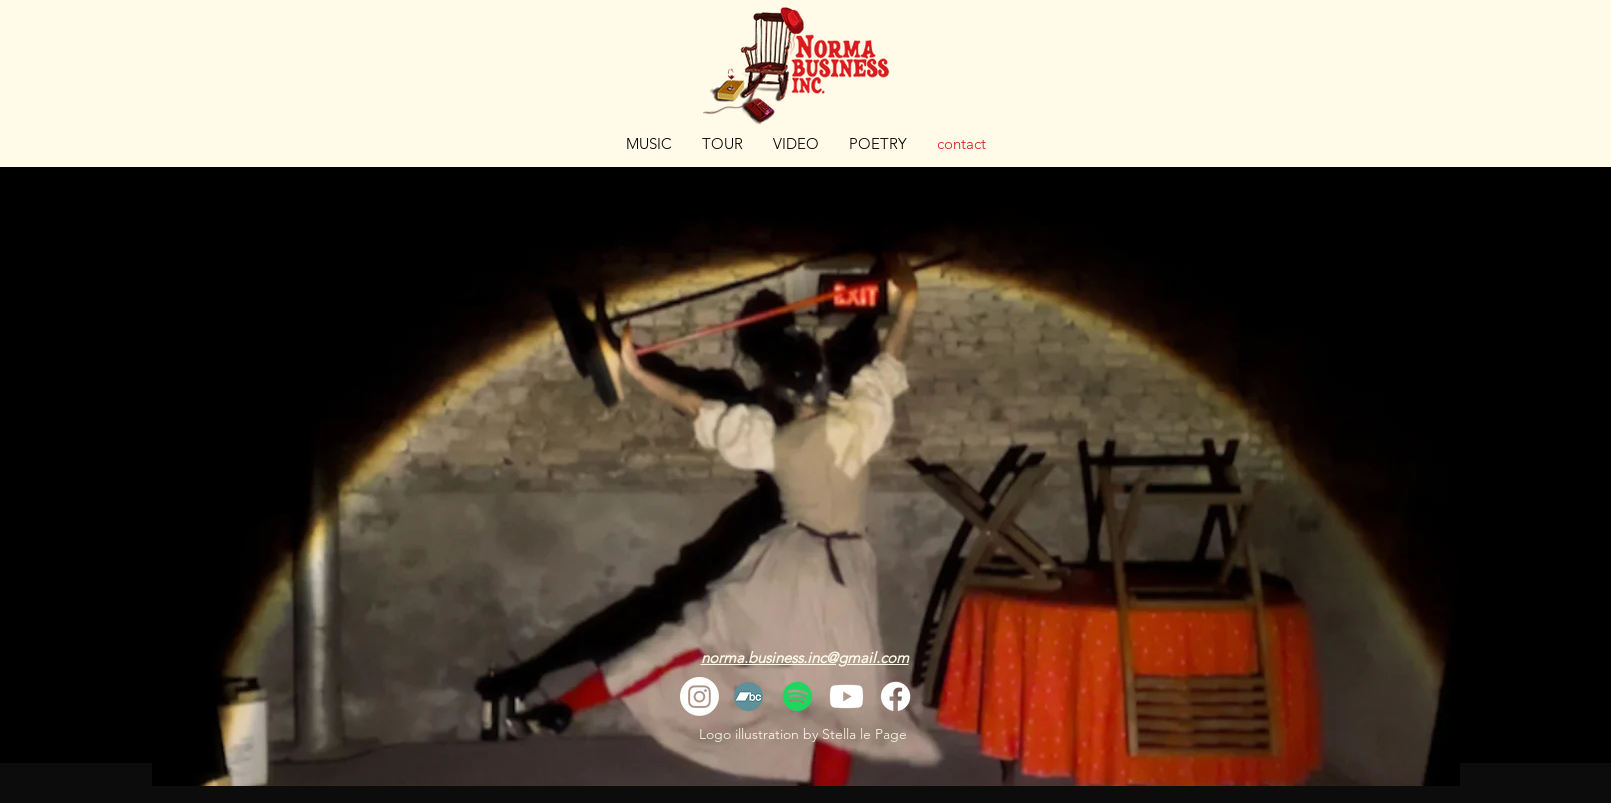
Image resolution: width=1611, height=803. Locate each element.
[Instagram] (699, 696)
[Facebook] (895, 696)
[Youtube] (846, 696)
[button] (796, 144)
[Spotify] (797, 696)
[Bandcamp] (748, 696)
